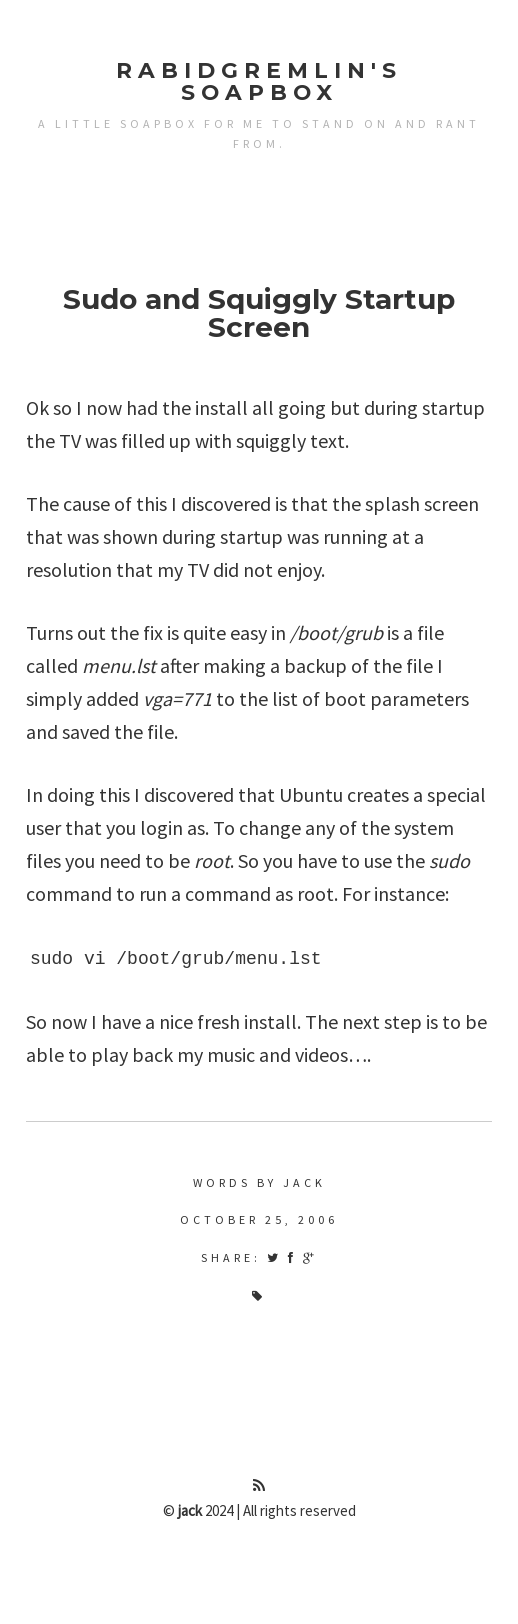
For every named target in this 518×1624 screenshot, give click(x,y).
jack (190, 1510)
